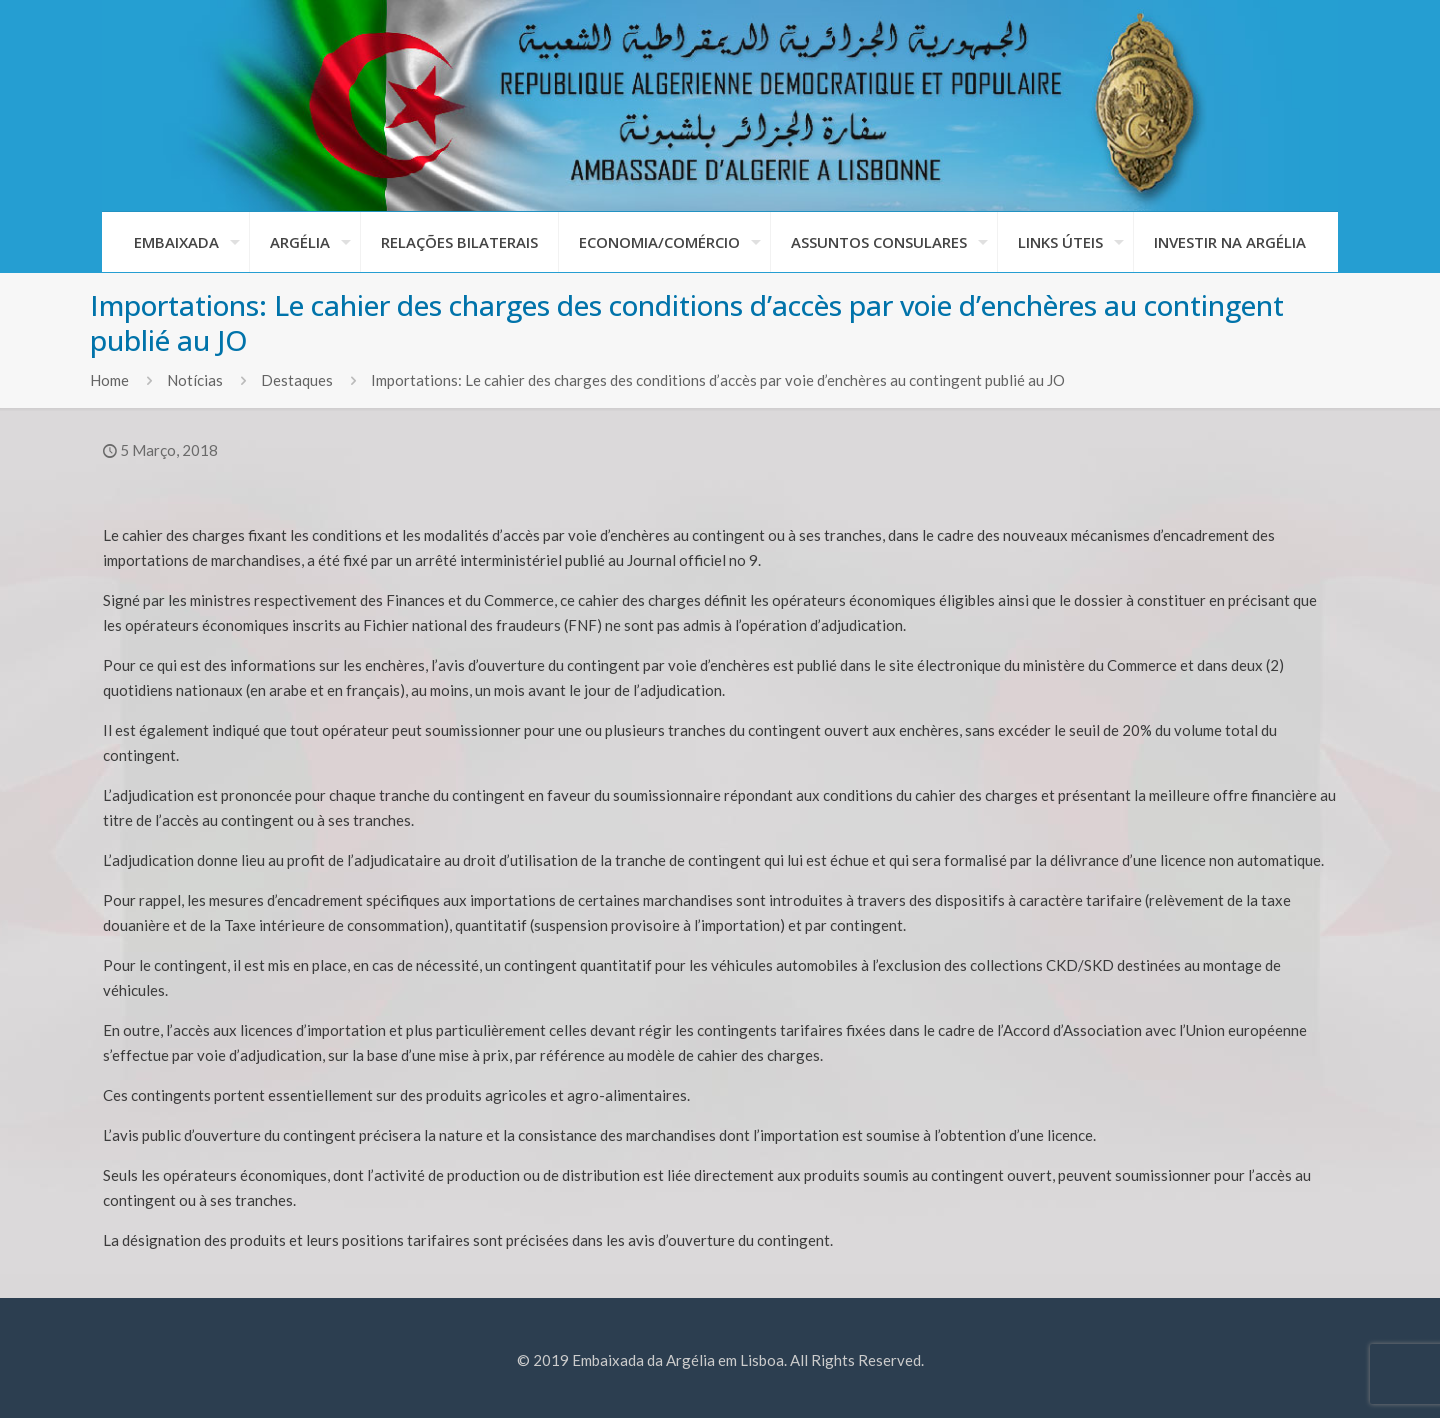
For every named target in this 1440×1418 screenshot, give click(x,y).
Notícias (195, 380)
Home (109, 380)
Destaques (297, 380)
